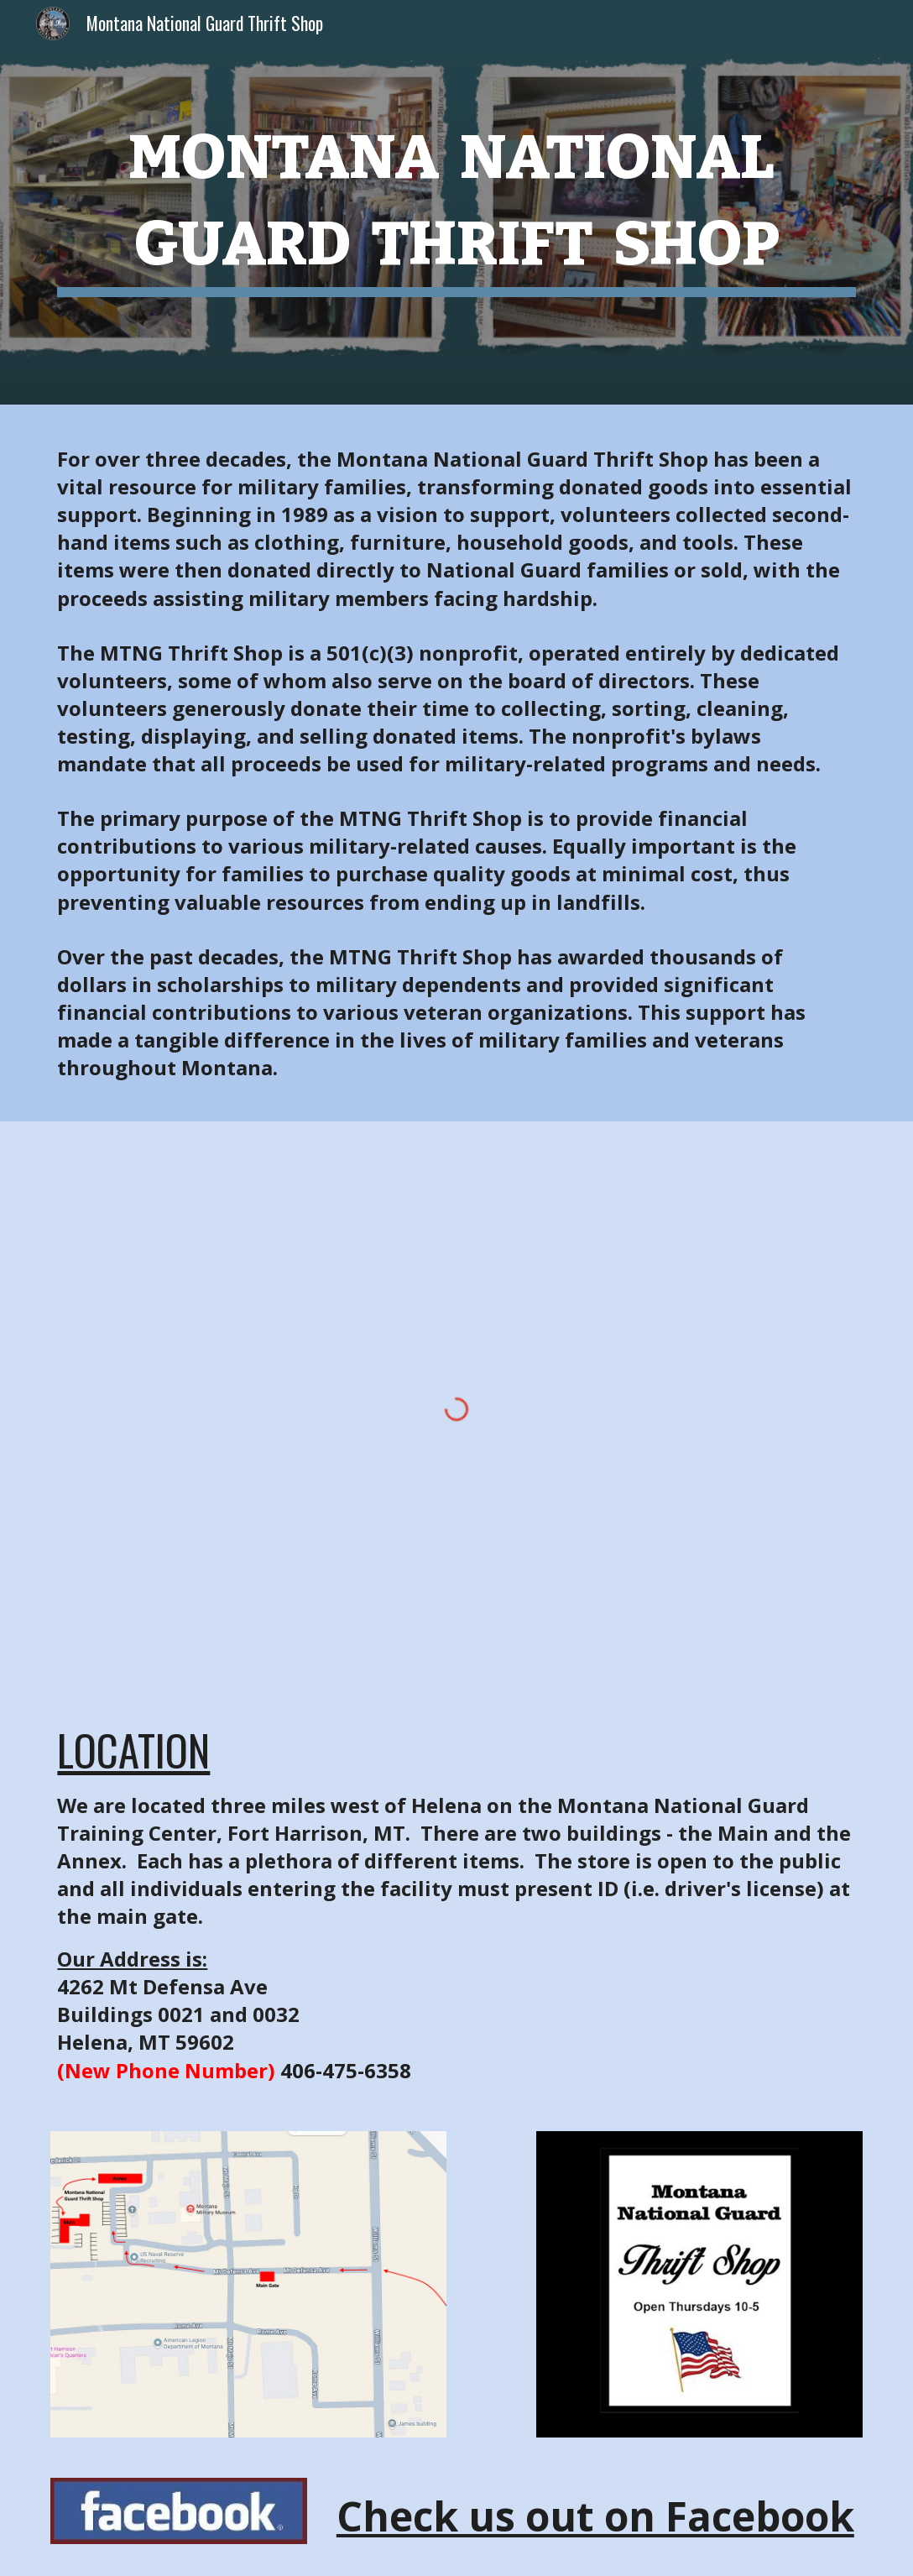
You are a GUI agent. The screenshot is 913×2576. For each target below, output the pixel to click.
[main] (456, 202)
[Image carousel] (699, 2284)
